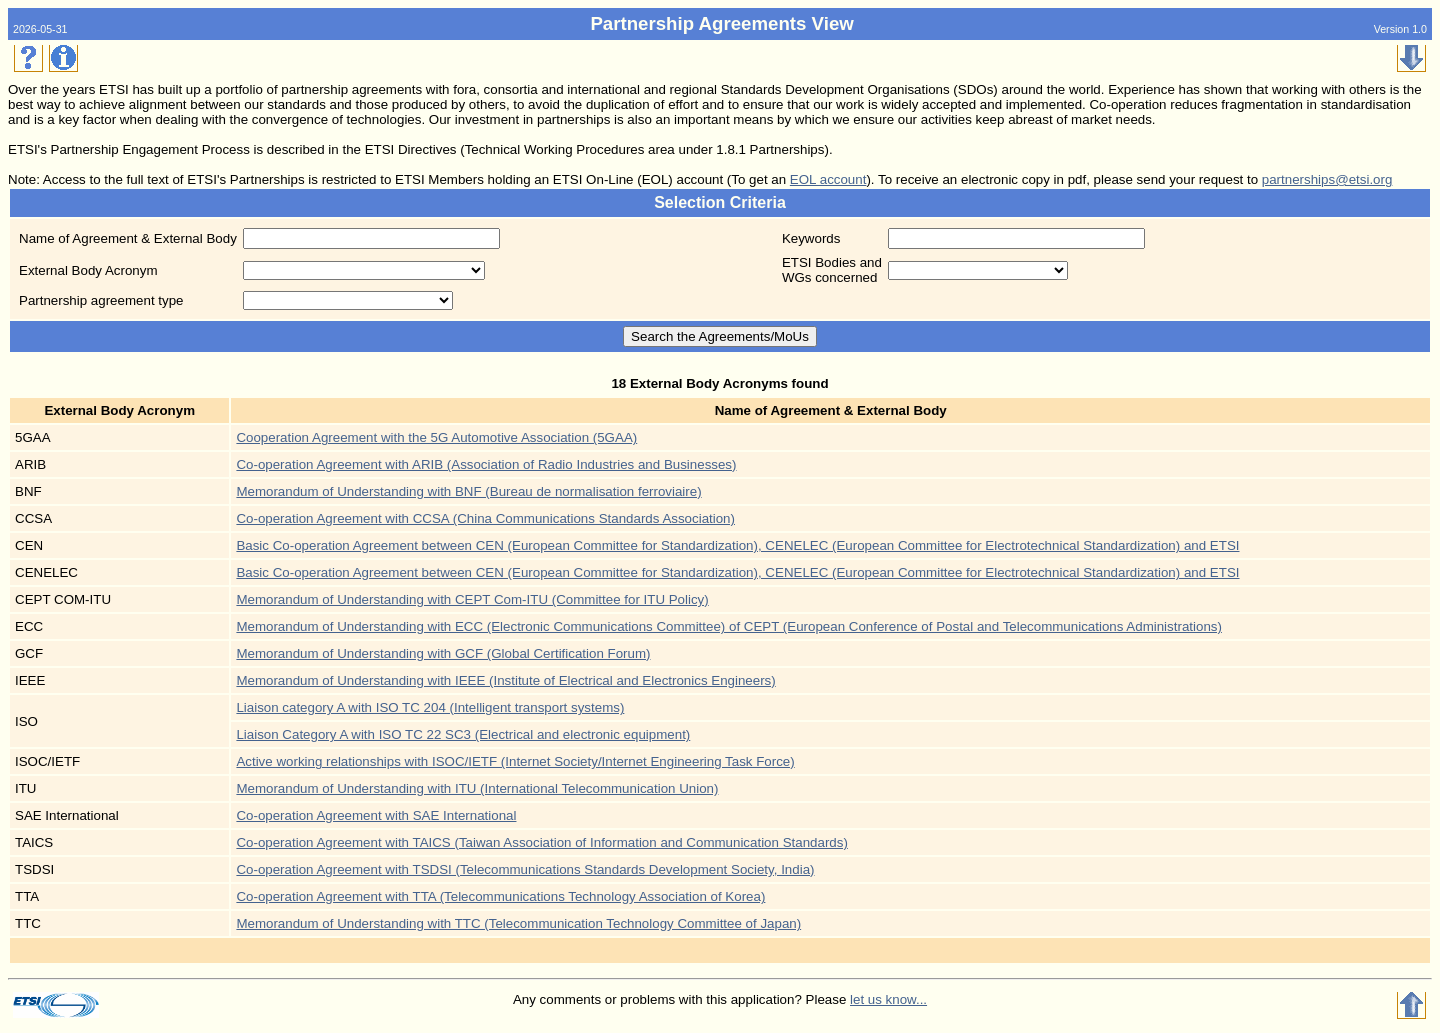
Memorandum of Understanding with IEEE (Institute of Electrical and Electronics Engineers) (505, 680)
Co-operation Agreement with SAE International (376, 815)
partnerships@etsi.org (1327, 179)
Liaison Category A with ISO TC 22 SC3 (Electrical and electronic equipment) (463, 734)
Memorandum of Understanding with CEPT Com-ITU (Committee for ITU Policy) (472, 599)
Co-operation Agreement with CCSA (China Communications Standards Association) (485, 518)
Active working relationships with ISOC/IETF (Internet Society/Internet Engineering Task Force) (515, 761)
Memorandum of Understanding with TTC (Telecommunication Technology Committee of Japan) (518, 923)
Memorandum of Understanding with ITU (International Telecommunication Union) (477, 788)
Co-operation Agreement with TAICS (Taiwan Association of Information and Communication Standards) (541, 842)
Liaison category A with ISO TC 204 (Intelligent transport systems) (430, 707)
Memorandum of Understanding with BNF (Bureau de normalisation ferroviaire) (468, 491)
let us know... (888, 999)
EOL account (828, 179)
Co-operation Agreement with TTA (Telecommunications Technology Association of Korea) (500, 896)
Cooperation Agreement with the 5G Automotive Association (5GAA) (436, 437)
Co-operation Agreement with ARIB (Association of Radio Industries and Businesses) (486, 464)
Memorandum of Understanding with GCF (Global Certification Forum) (443, 653)
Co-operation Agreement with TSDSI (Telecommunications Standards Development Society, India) (525, 869)
